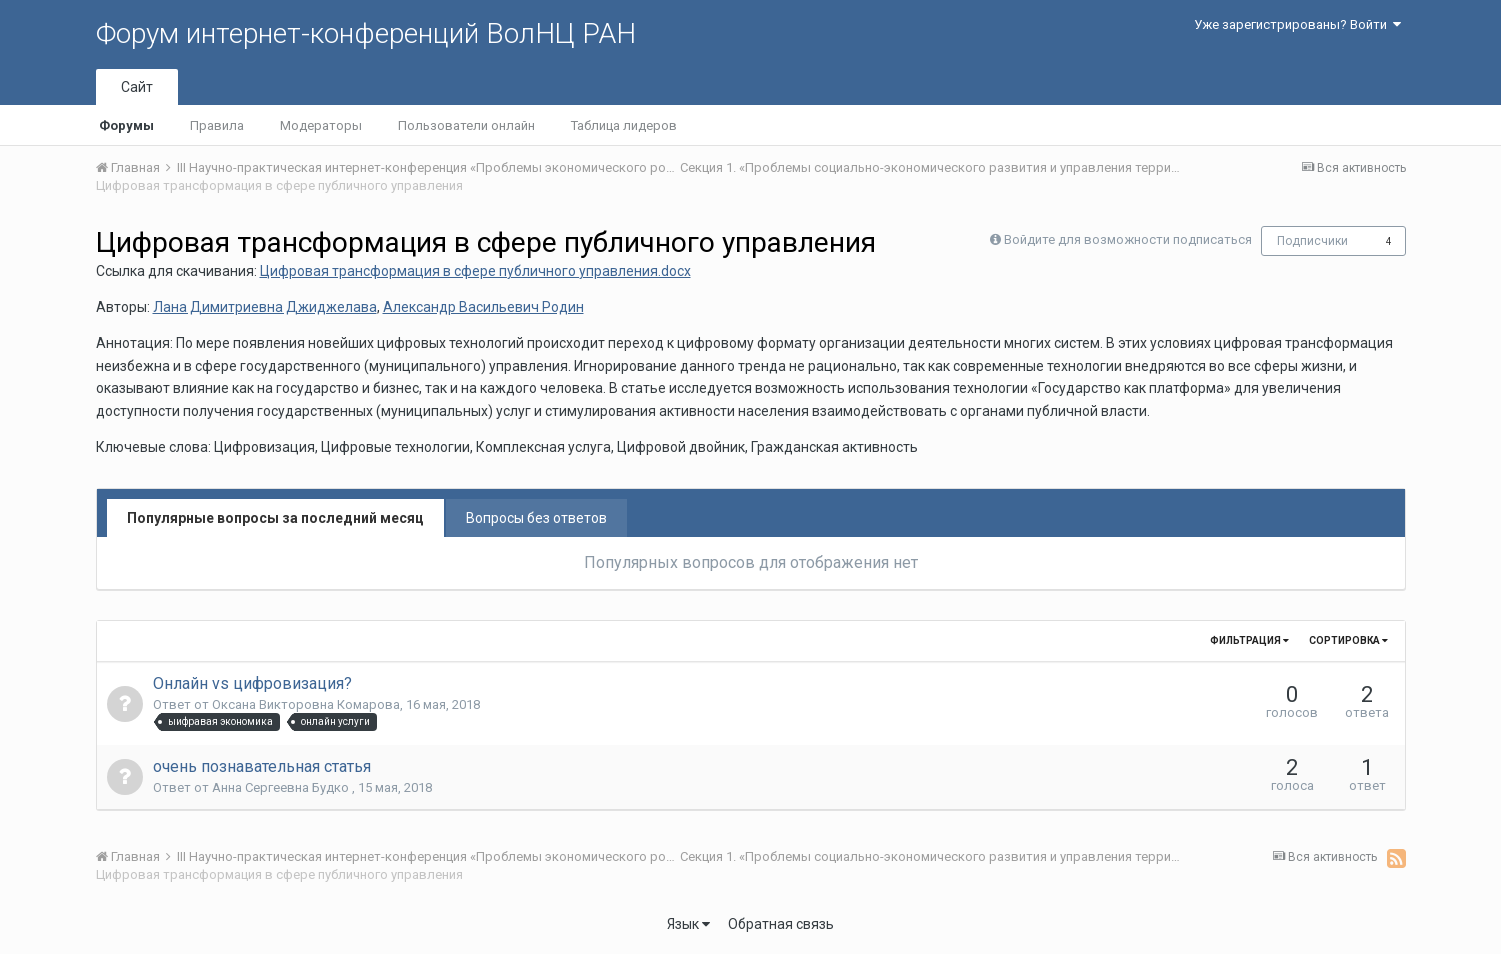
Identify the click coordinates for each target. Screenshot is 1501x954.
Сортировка (1348, 640)
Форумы (126, 125)
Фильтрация (1249, 640)
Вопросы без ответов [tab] (536, 518)
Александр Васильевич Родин (483, 307)
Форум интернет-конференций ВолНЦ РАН (366, 33)
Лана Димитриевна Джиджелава (265, 307)
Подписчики (1312, 241)
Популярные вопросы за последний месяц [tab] (275, 518)
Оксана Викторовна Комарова (306, 704)
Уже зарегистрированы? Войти (1297, 24)
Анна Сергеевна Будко (282, 787)
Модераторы (321, 125)
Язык (688, 924)
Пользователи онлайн (466, 125)
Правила (217, 125)
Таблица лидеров (624, 125)
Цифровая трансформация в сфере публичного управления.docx (475, 271)
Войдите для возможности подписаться (1128, 239)
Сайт (137, 87)
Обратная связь (781, 924)
